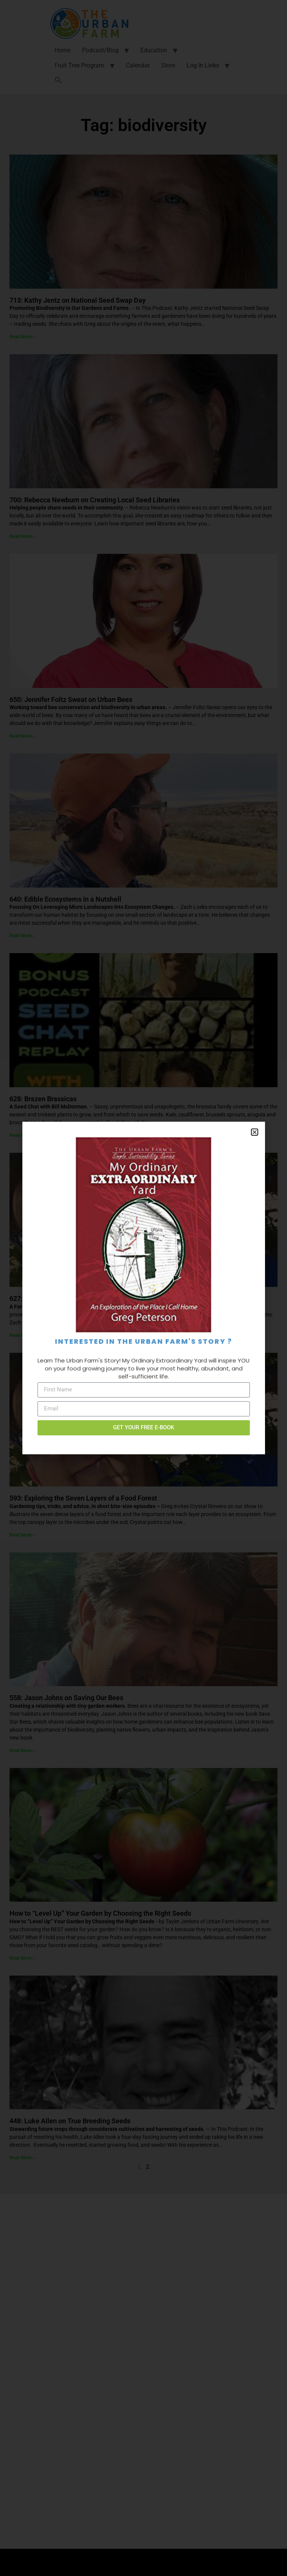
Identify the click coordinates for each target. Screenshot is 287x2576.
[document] (143, 1288)
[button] (254, 1132)
